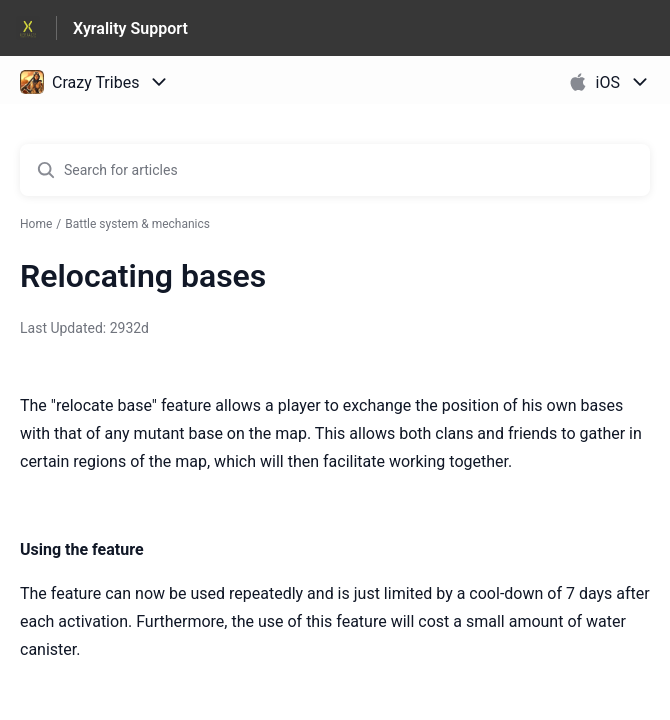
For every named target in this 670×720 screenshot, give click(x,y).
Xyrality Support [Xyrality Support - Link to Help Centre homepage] (130, 28)
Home (36, 224)
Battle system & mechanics (137, 224)
